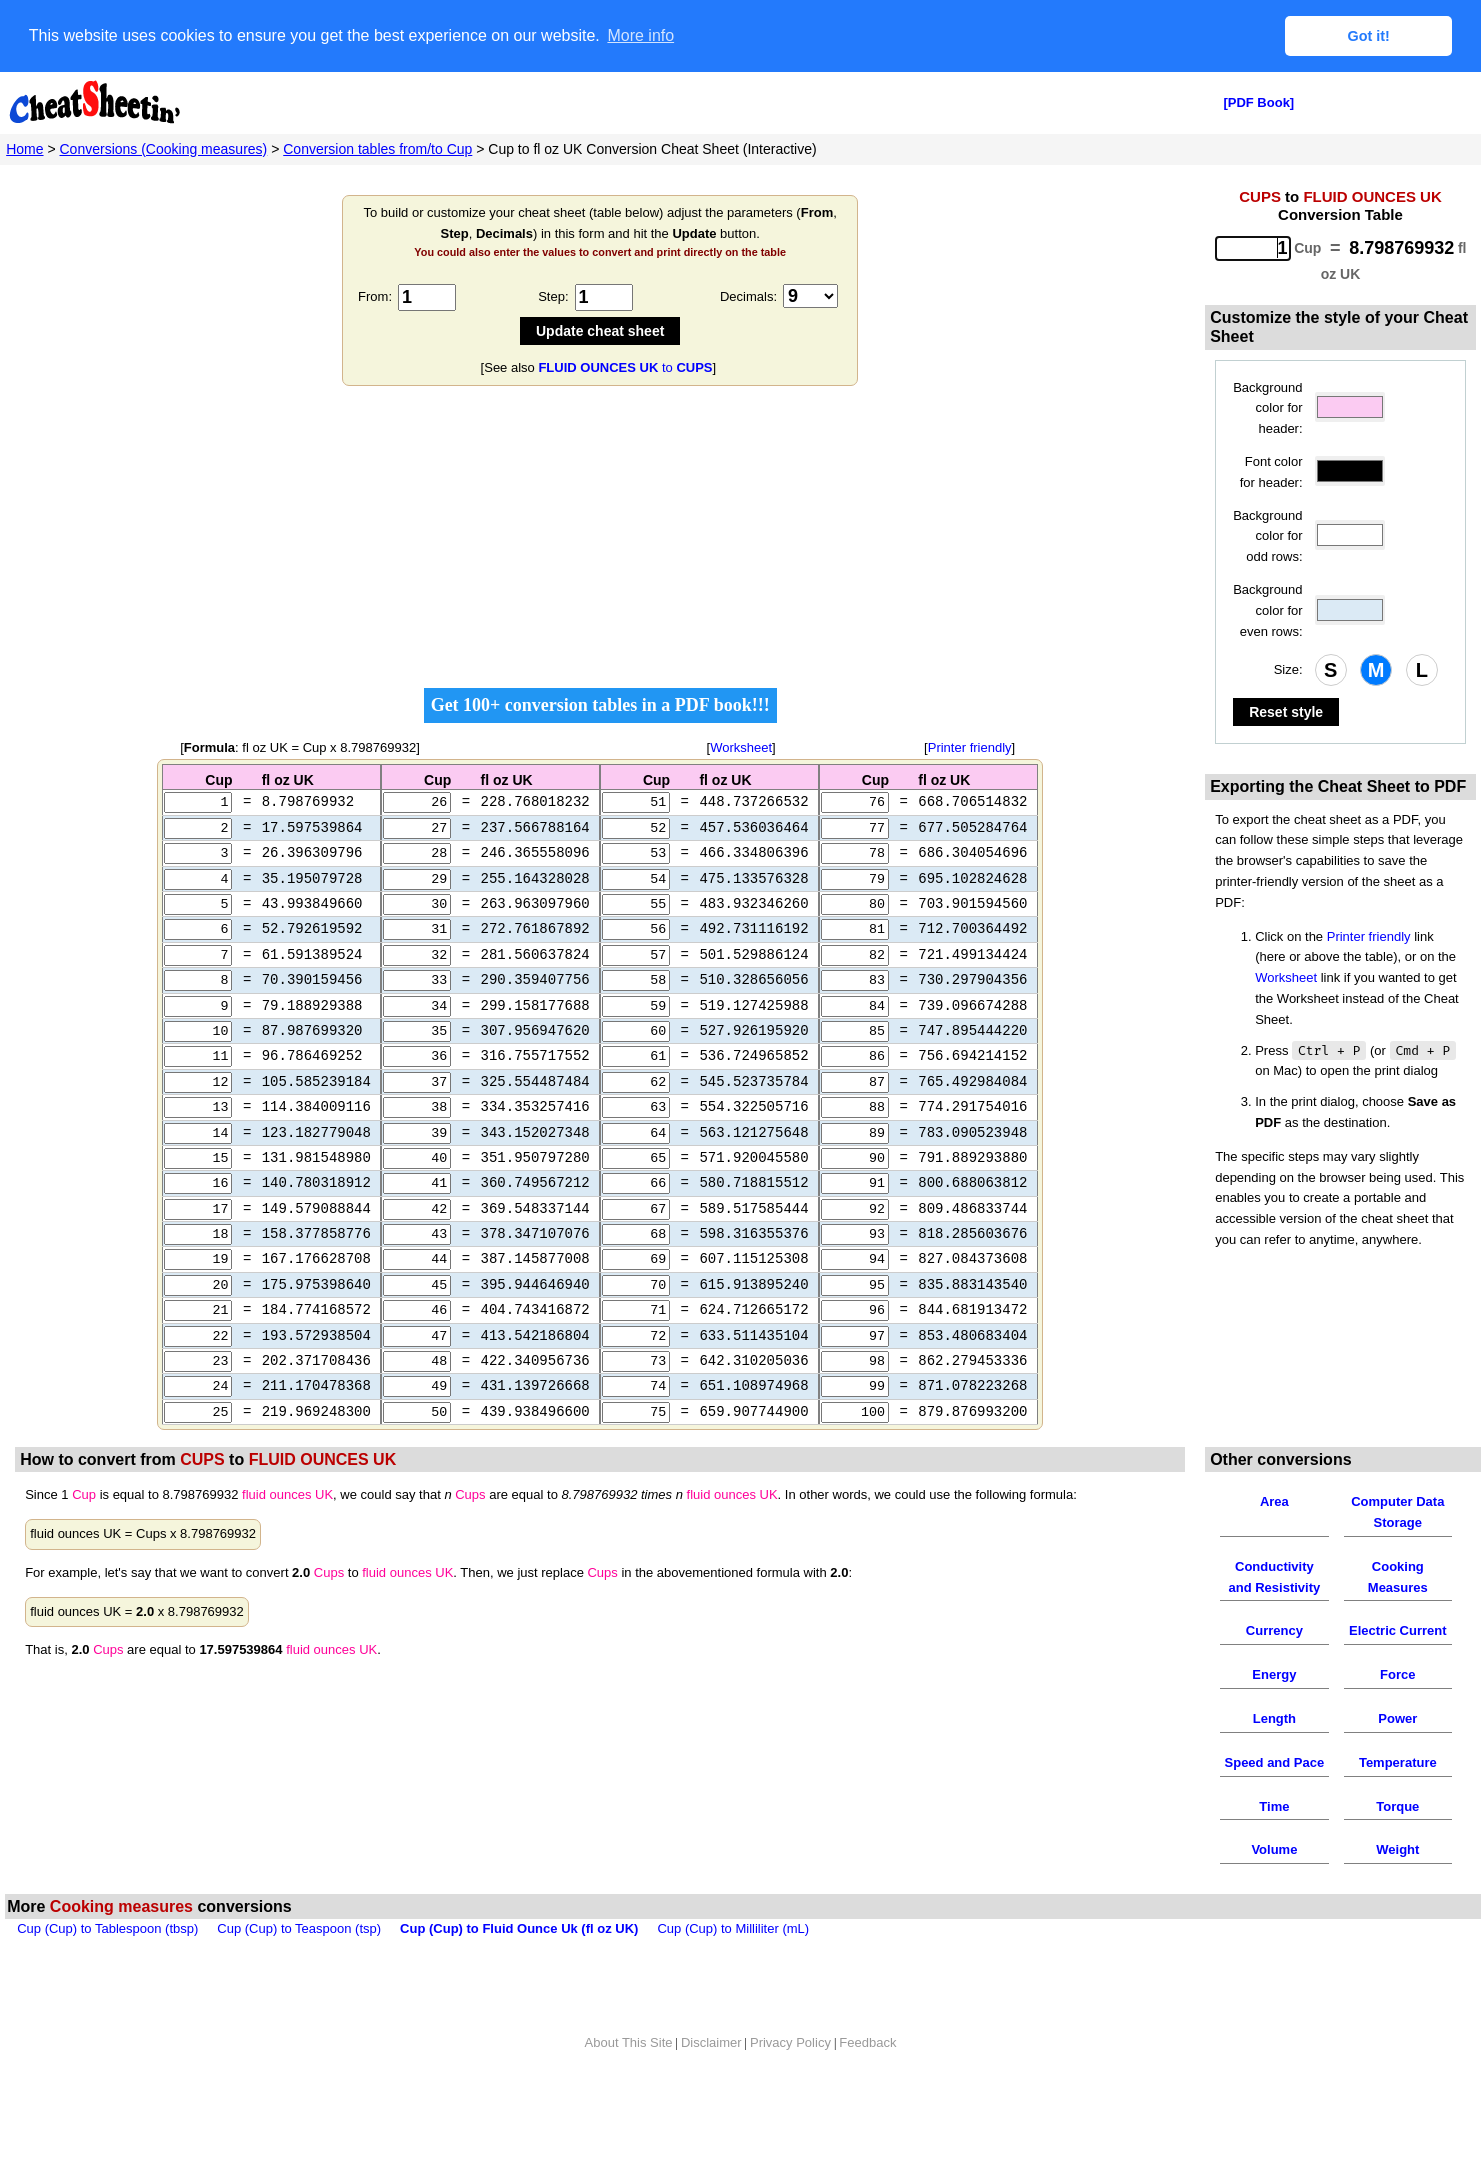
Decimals (746, 296)
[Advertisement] (600, 543)
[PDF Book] (1258, 102)
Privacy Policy (790, 2082)
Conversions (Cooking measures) (164, 149)
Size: (1288, 669)
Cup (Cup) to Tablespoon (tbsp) (107, 1969)
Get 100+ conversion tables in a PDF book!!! (600, 705)
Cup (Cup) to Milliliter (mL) (733, 1969)
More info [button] (640, 35)
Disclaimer (711, 2082)
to (625, 367)
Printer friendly (970, 747)
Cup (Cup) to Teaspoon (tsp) (299, 1969)
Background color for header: (1267, 408)
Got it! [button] (1369, 36)
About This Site (629, 2082)
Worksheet (741, 747)
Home (24, 149)
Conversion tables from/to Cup (377, 149)
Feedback (867, 2082)
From (373, 296)
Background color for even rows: (1267, 610)
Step (551, 296)
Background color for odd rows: (1267, 536)
